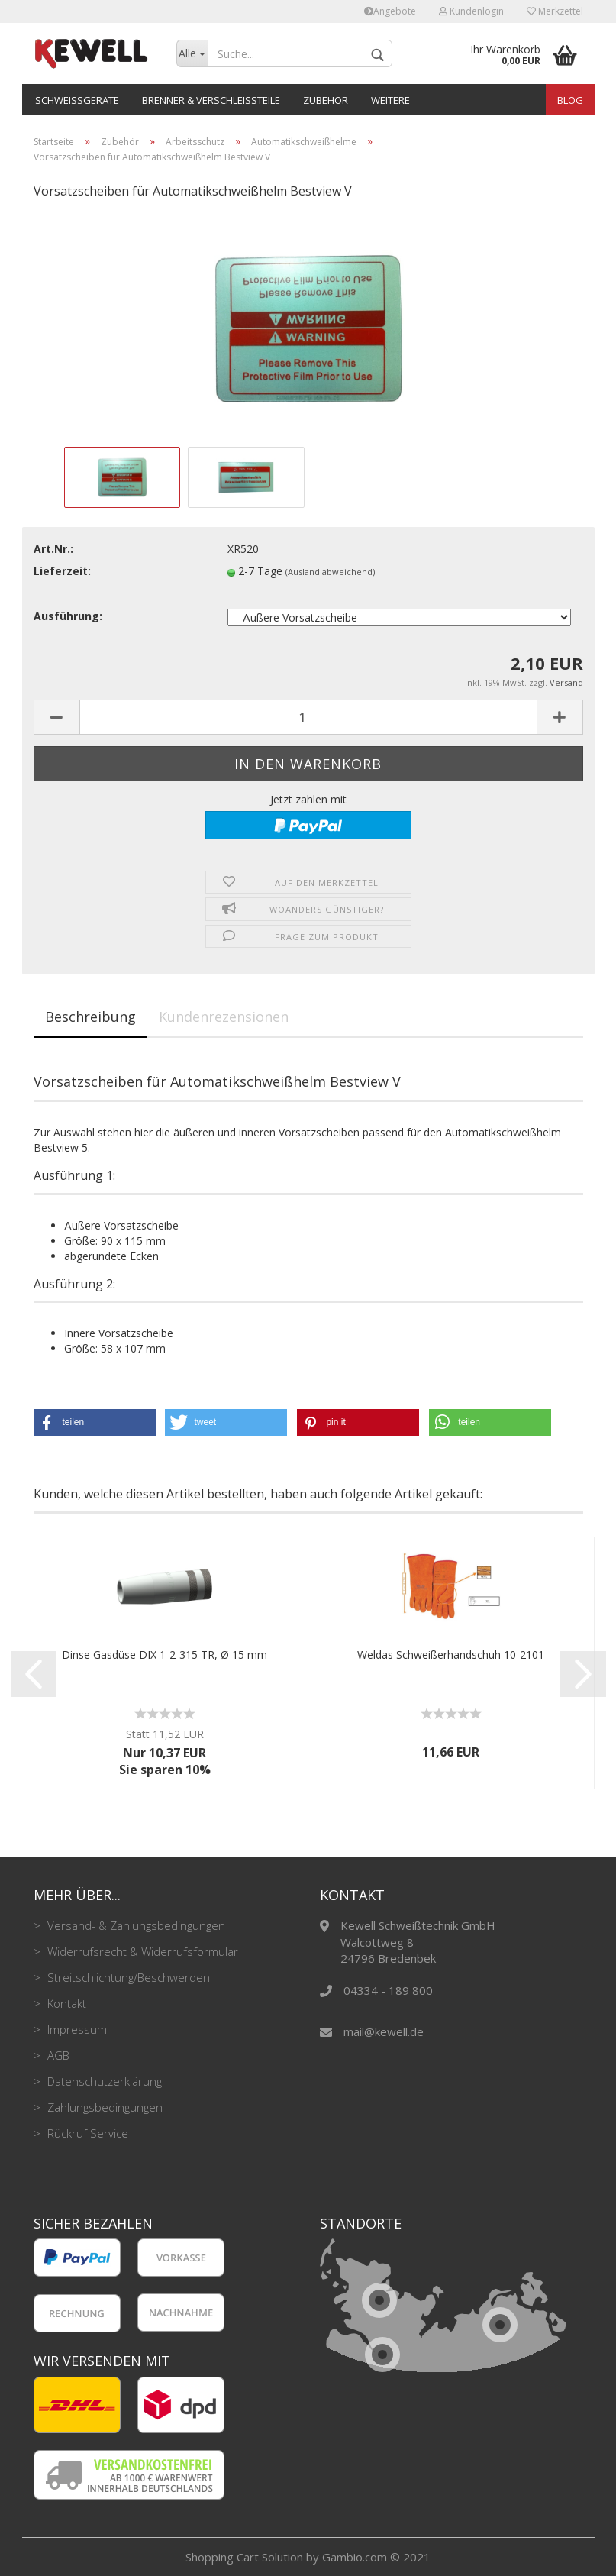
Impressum (75, 2029)
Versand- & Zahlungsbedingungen (134, 1925)
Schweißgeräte (77, 100)
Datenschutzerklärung (103, 2081)
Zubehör (325, 100)
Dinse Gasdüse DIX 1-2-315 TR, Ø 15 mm (164, 1654)
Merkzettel (555, 11)
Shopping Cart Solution (244, 2557)
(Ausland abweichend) (330, 571)
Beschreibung (90, 1016)
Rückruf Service (86, 2133)
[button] (95, 1422)
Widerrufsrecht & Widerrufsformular (141, 1951)
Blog (570, 100)
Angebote (390, 11)
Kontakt (65, 2003)
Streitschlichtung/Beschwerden (127, 1977)
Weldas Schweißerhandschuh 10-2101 (450, 1654)
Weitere (390, 100)
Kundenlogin (471, 11)
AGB (56, 2055)
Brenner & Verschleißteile (211, 100)
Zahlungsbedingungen (103, 2107)
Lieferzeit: (62, 571)
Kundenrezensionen (224, 1016)
